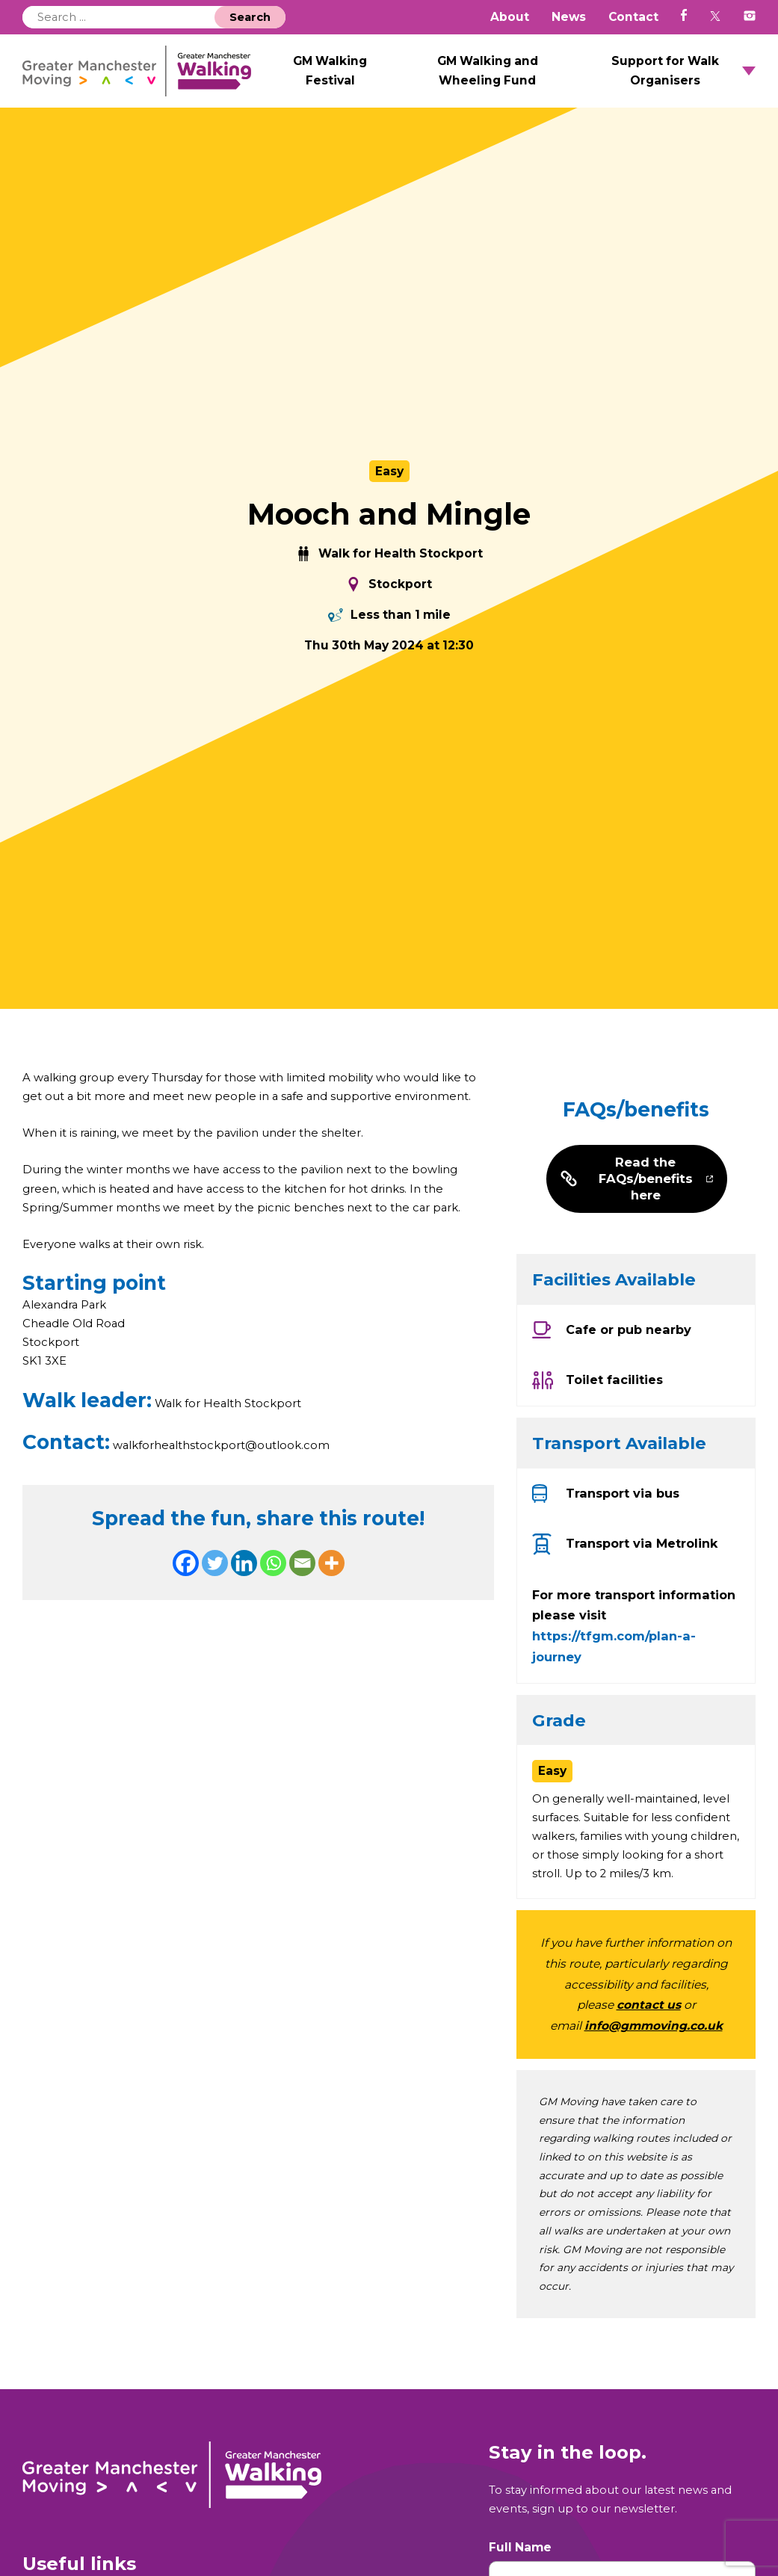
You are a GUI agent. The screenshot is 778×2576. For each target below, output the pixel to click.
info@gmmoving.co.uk (653, 2046)
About (509, 17)
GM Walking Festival (377, 76)
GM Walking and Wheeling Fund (517, 76)
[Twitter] (215, 1585)
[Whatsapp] (273, 1585)
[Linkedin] (244, 1585)
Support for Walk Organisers (675, 76)
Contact (633, 17)
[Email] (302, 1585)
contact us (649, 2026)
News (569, 17)
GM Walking (165, 77)
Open (749, 77)
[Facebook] (186, 1585)
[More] (331, 1585)
